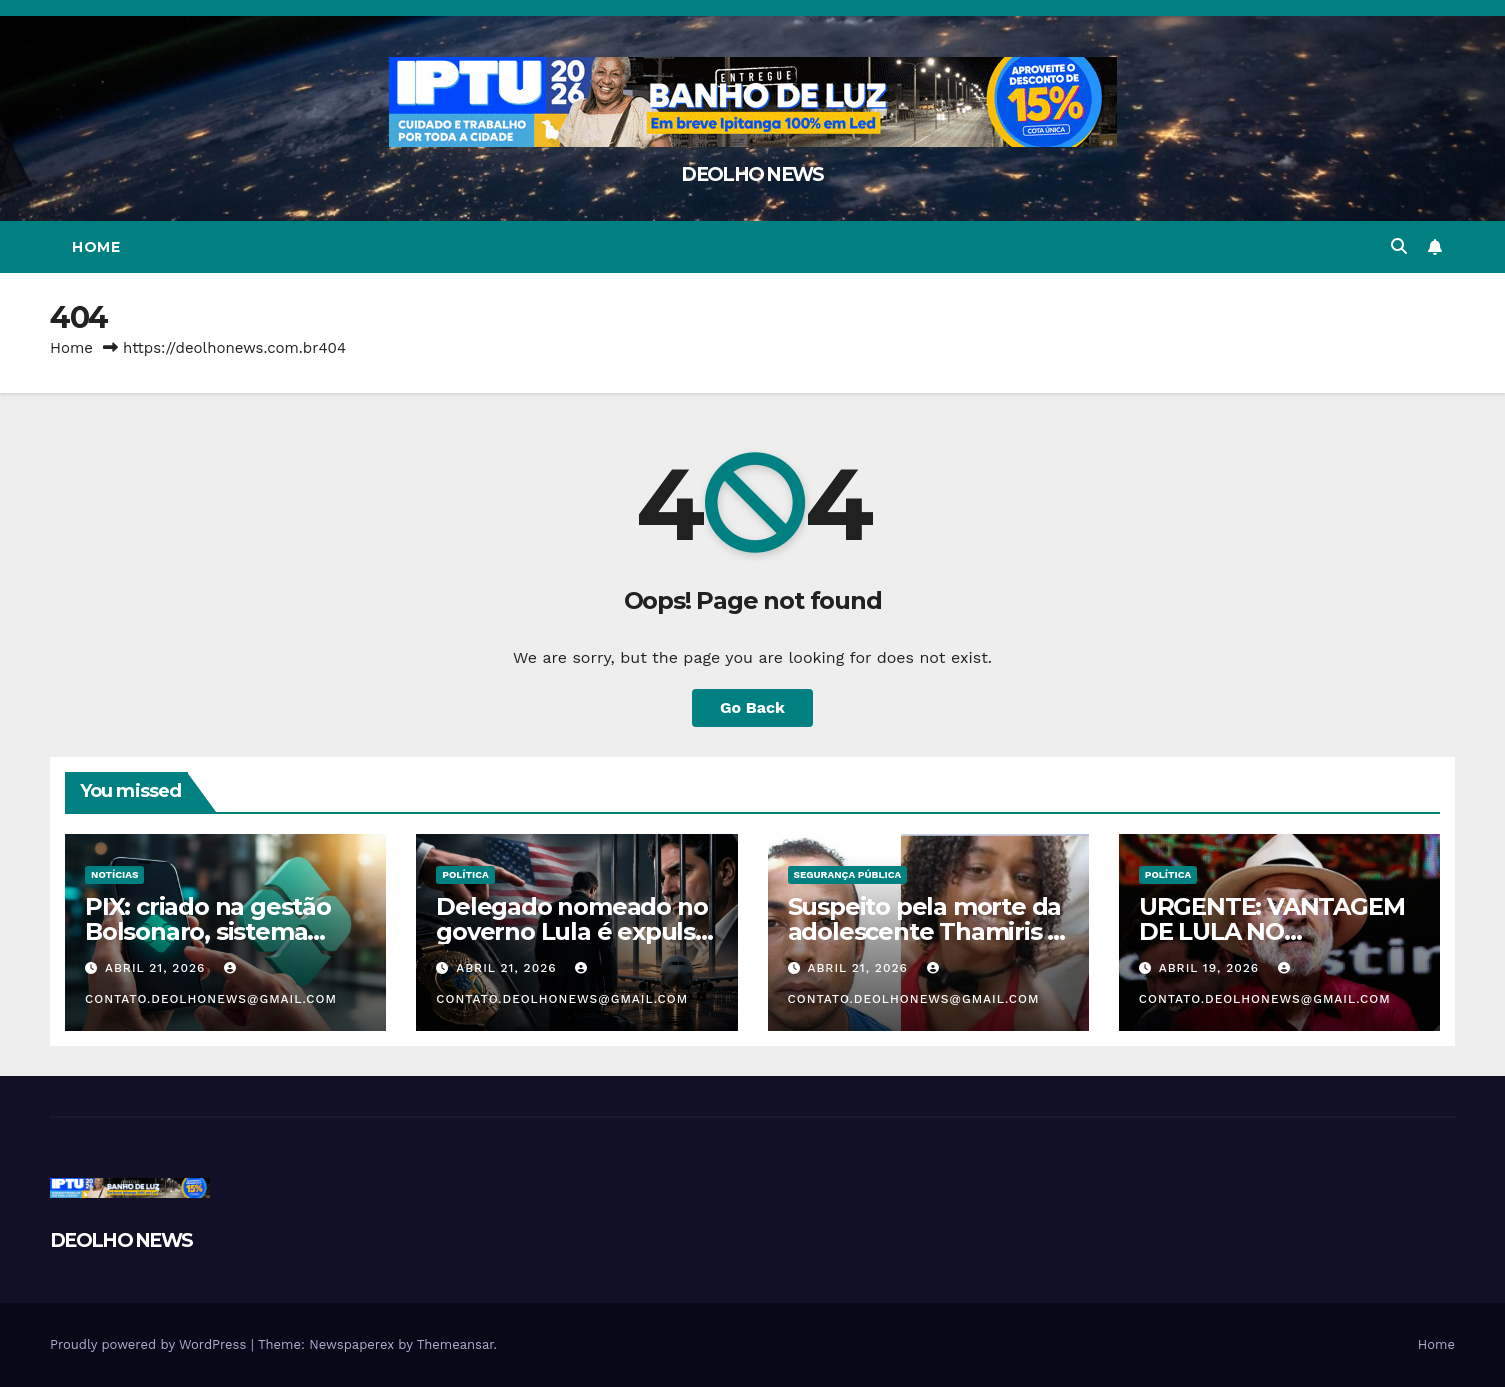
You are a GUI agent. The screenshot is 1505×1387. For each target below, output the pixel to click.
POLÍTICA (465, 874)
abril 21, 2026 (157, 968)
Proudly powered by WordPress (150, 1344)
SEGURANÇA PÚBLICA (848, 874)
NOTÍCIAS (114, 874)
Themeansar (455, 1344)
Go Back (752, 707)
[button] (1399, 246)
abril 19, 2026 (1211, 968)
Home (96, 247)
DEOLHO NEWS (752, 174)
